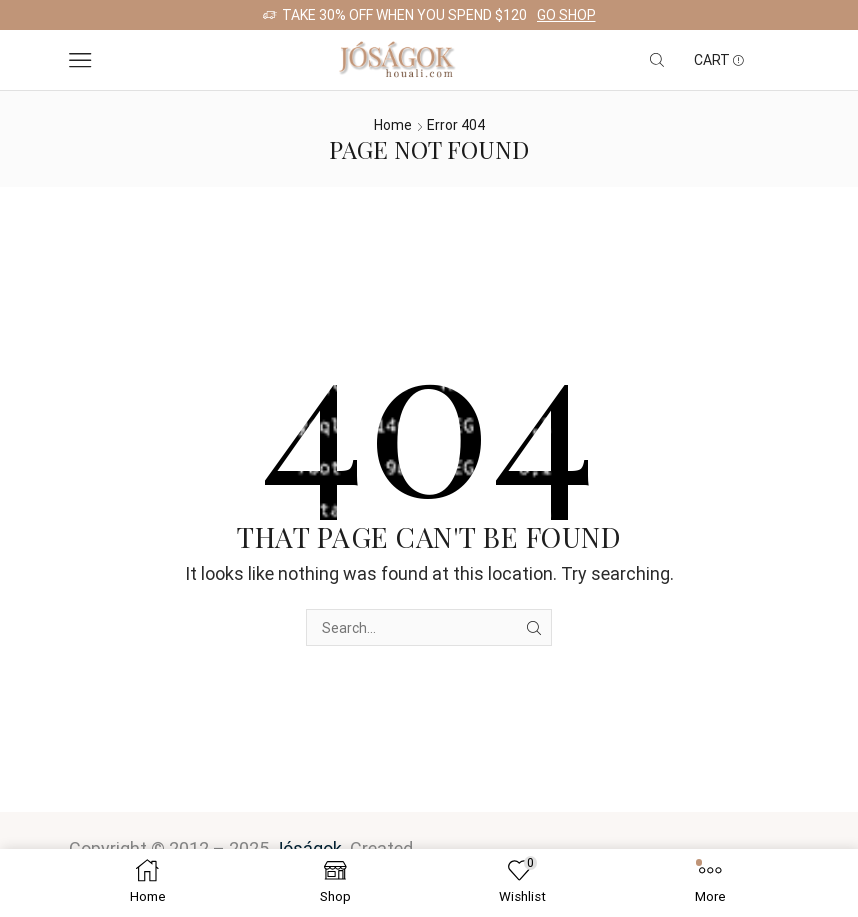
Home (393, 125)
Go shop (566, 15)
